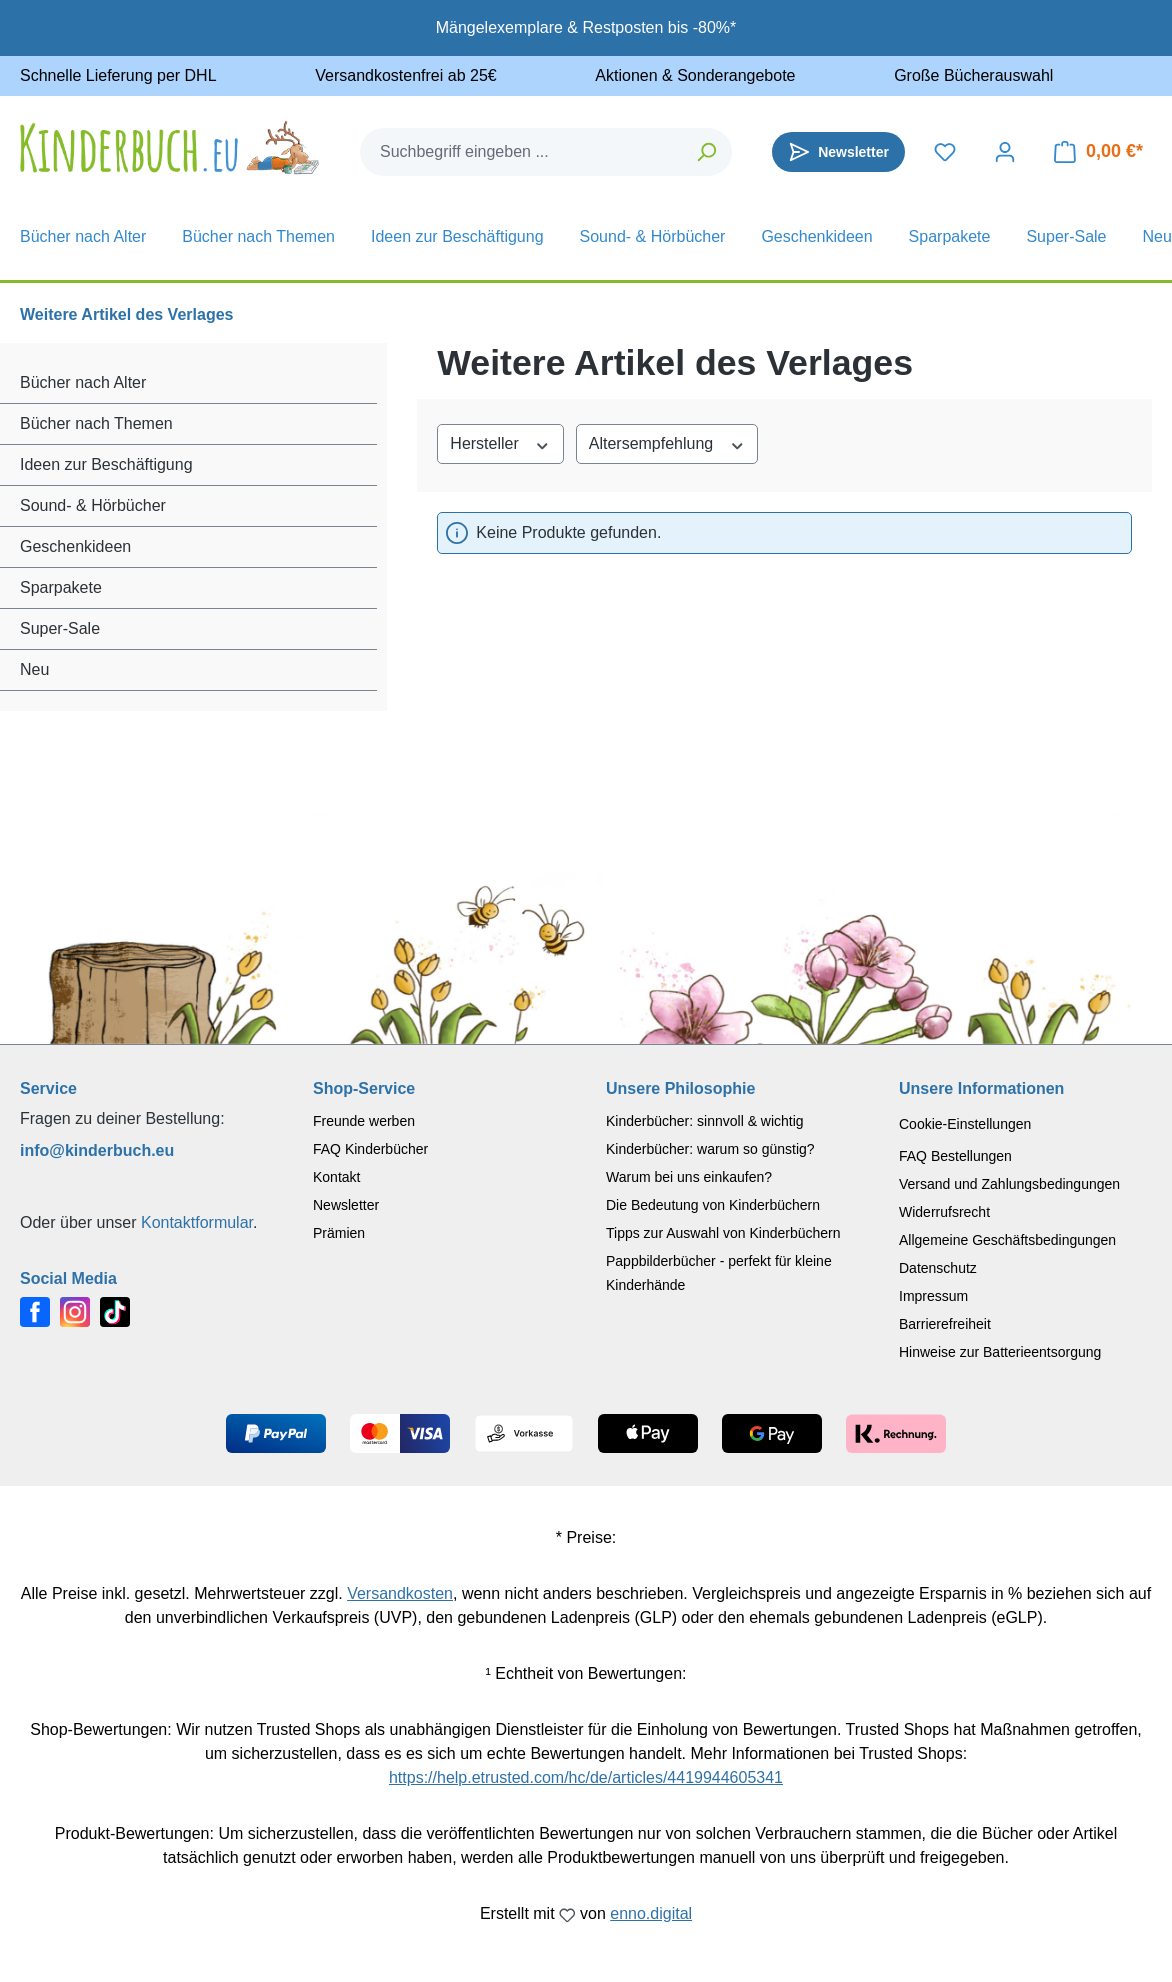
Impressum (933, 1296)
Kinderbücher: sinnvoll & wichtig (705, 1121)
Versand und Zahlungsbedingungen (1009, 1184)
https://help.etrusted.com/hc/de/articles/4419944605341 (586, 1777)
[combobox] (522, 152)
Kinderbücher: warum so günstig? (710, 1149)
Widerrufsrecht (944, 1212)
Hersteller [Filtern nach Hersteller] (500, 443)
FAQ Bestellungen (955, 1156)
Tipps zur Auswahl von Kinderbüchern (723, 1233)
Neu (34, 669)
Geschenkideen (75, 546)
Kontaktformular (197, 1222)
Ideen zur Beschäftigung (106, 464)
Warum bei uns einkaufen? (689, 1177)
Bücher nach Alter (83, 382)
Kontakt (336, 1177)
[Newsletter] (838, 152)
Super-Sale (60, 628)
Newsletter (346, 1205)
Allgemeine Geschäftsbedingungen (1007, 1240)
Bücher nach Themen (96, 423)
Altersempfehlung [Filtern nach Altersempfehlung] (667, 443)
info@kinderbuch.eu (97, 1150)
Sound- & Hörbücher (93, 505)
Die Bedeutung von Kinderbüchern (713, 1205)
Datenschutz (938, 1268)
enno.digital (651, 1913)
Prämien (339, 1233)
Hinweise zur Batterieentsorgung (1000, 1352)
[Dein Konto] (1005, 152)
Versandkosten (400, 1593)
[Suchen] (707, 152)
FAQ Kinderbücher (370, 1149)
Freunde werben (364, 1121)
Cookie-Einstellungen (965, 1124)
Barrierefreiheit (945, 1324)
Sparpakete (61, 587)
